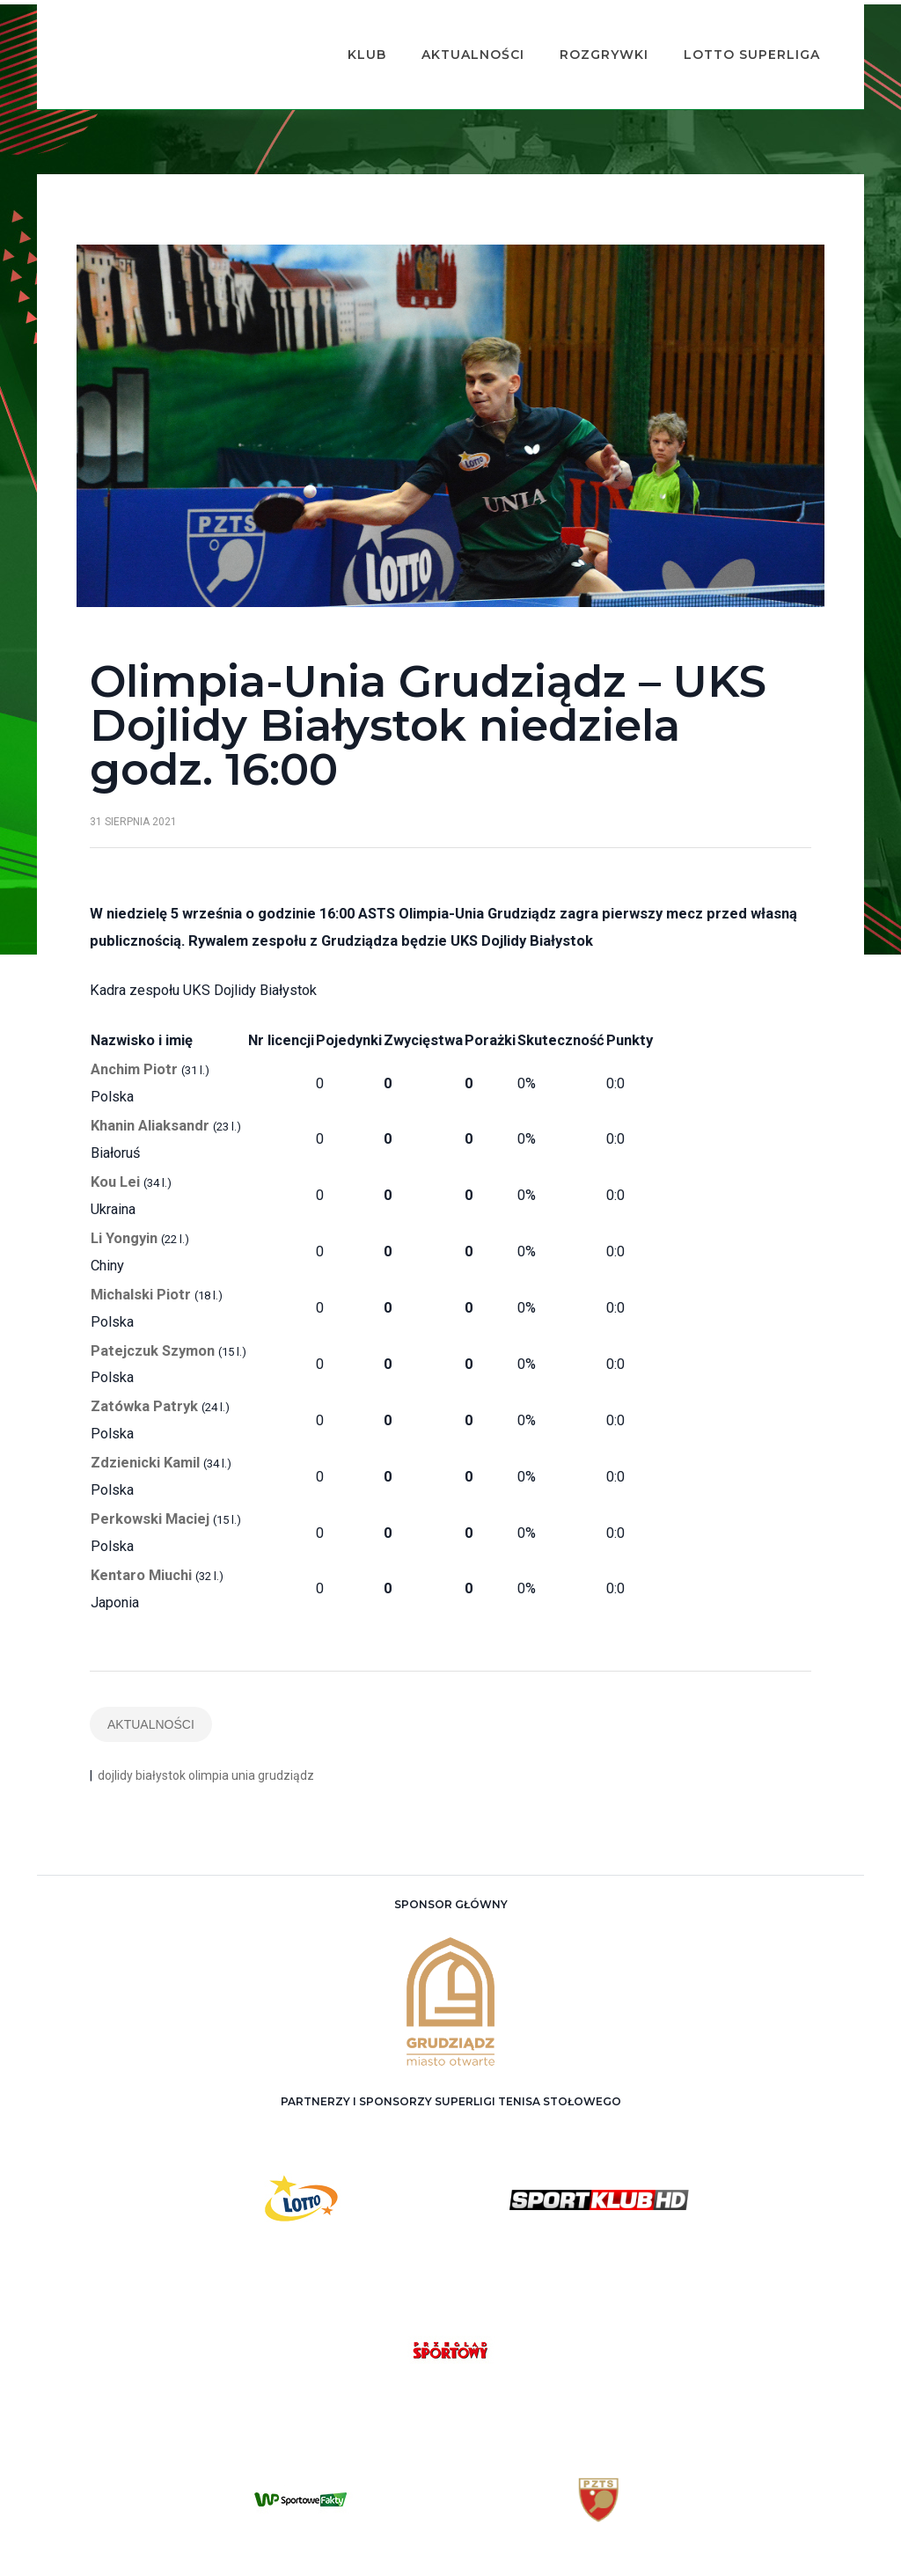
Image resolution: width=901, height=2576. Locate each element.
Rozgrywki (577, 32)
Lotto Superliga (725, 32)
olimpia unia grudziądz (251, 1730)
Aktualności (446, 32)
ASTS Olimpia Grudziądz (470, 2550)
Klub (340, 32)
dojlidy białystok (142, 1730)
